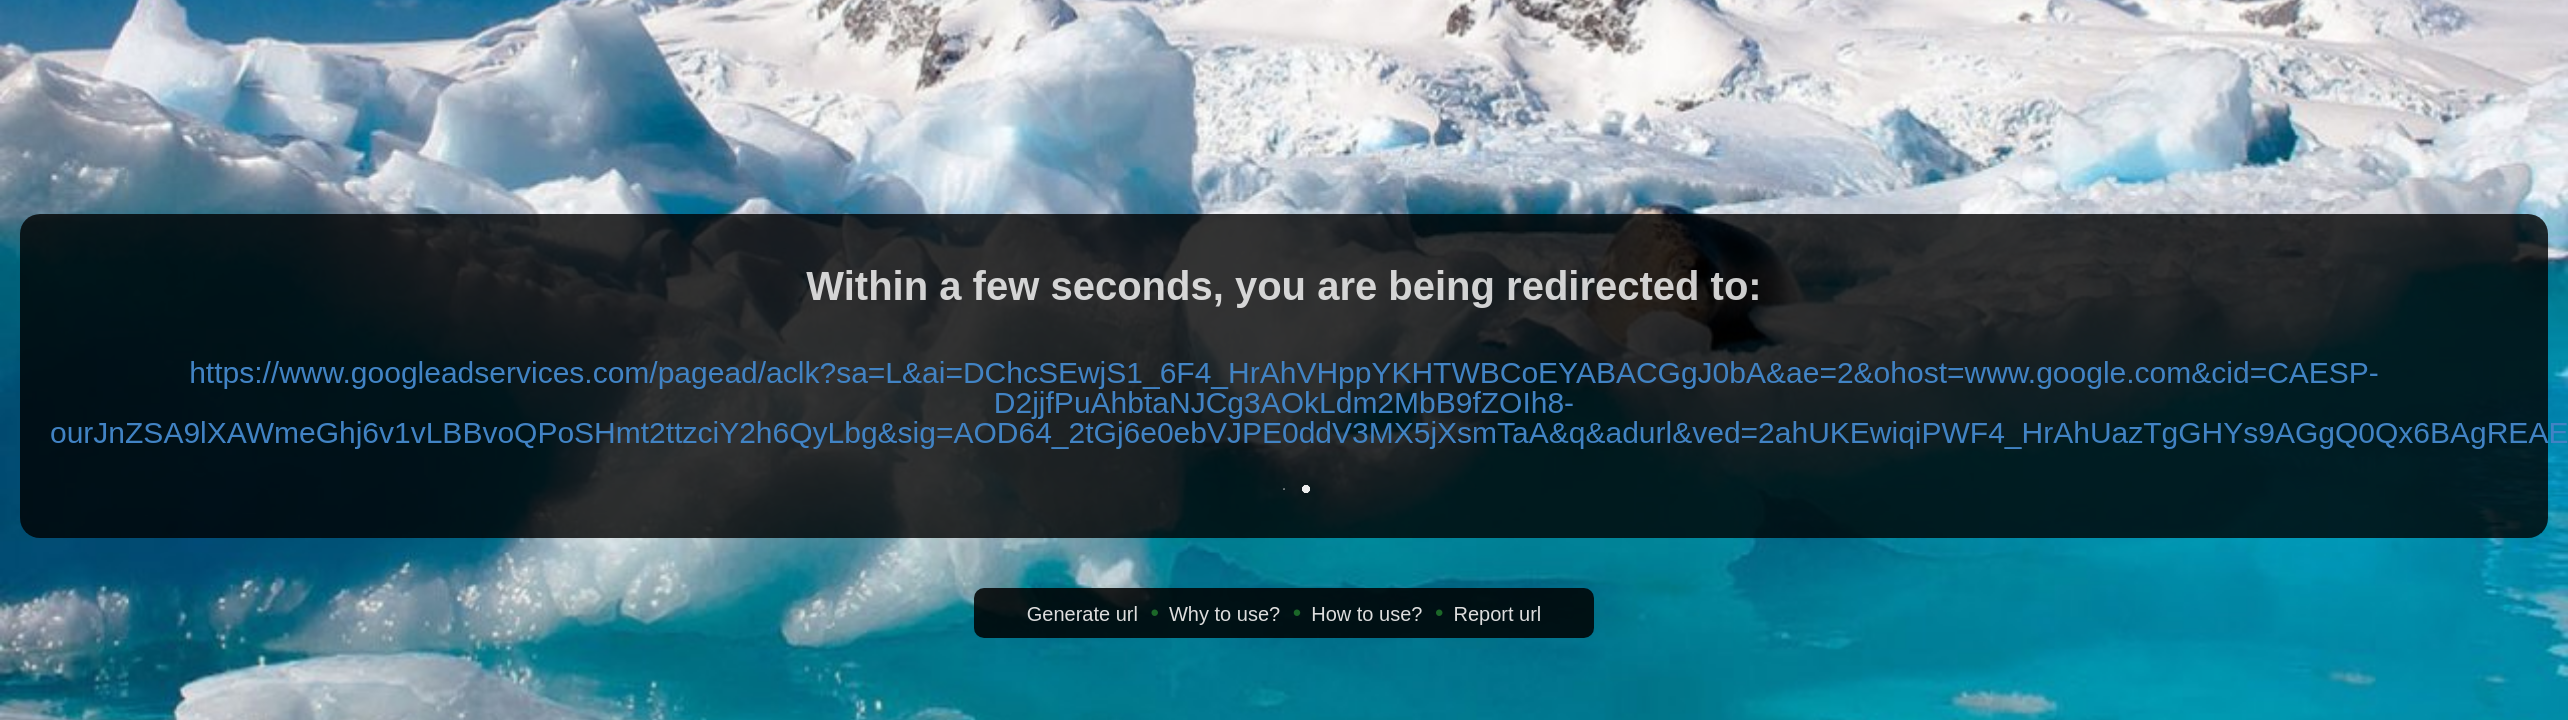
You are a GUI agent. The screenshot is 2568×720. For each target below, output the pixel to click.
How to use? (1366, 614)
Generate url (1082, 614)
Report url (1497, 614)
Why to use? (1224, 614)
